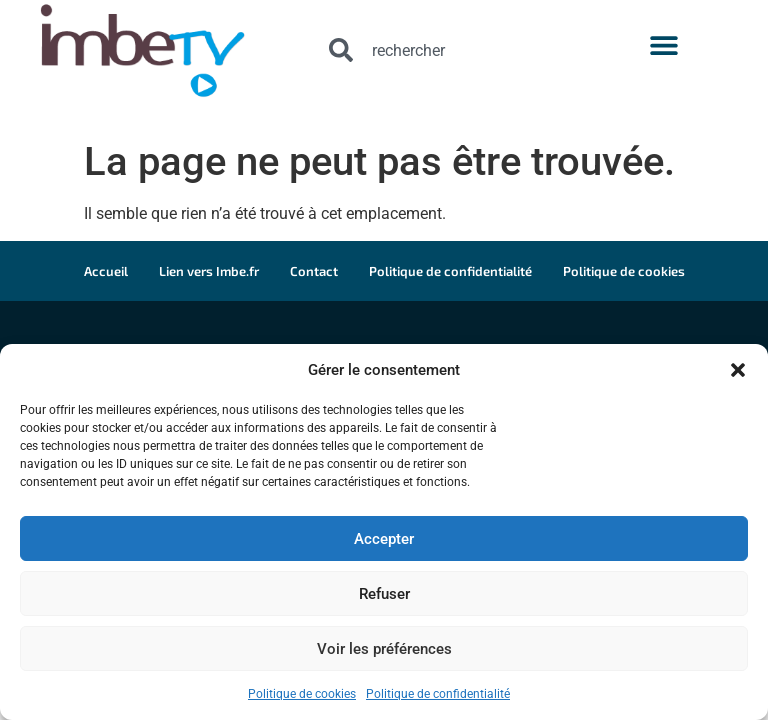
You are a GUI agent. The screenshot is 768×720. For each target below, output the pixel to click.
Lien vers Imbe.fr (209, 271)
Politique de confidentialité (438, 694)
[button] (738, 370)
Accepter (384, 539)
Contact (314, 271)
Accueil (106, 271)
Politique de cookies (302, 694)
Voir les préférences (384, 649)
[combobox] (455, 50)
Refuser (384, 594)
